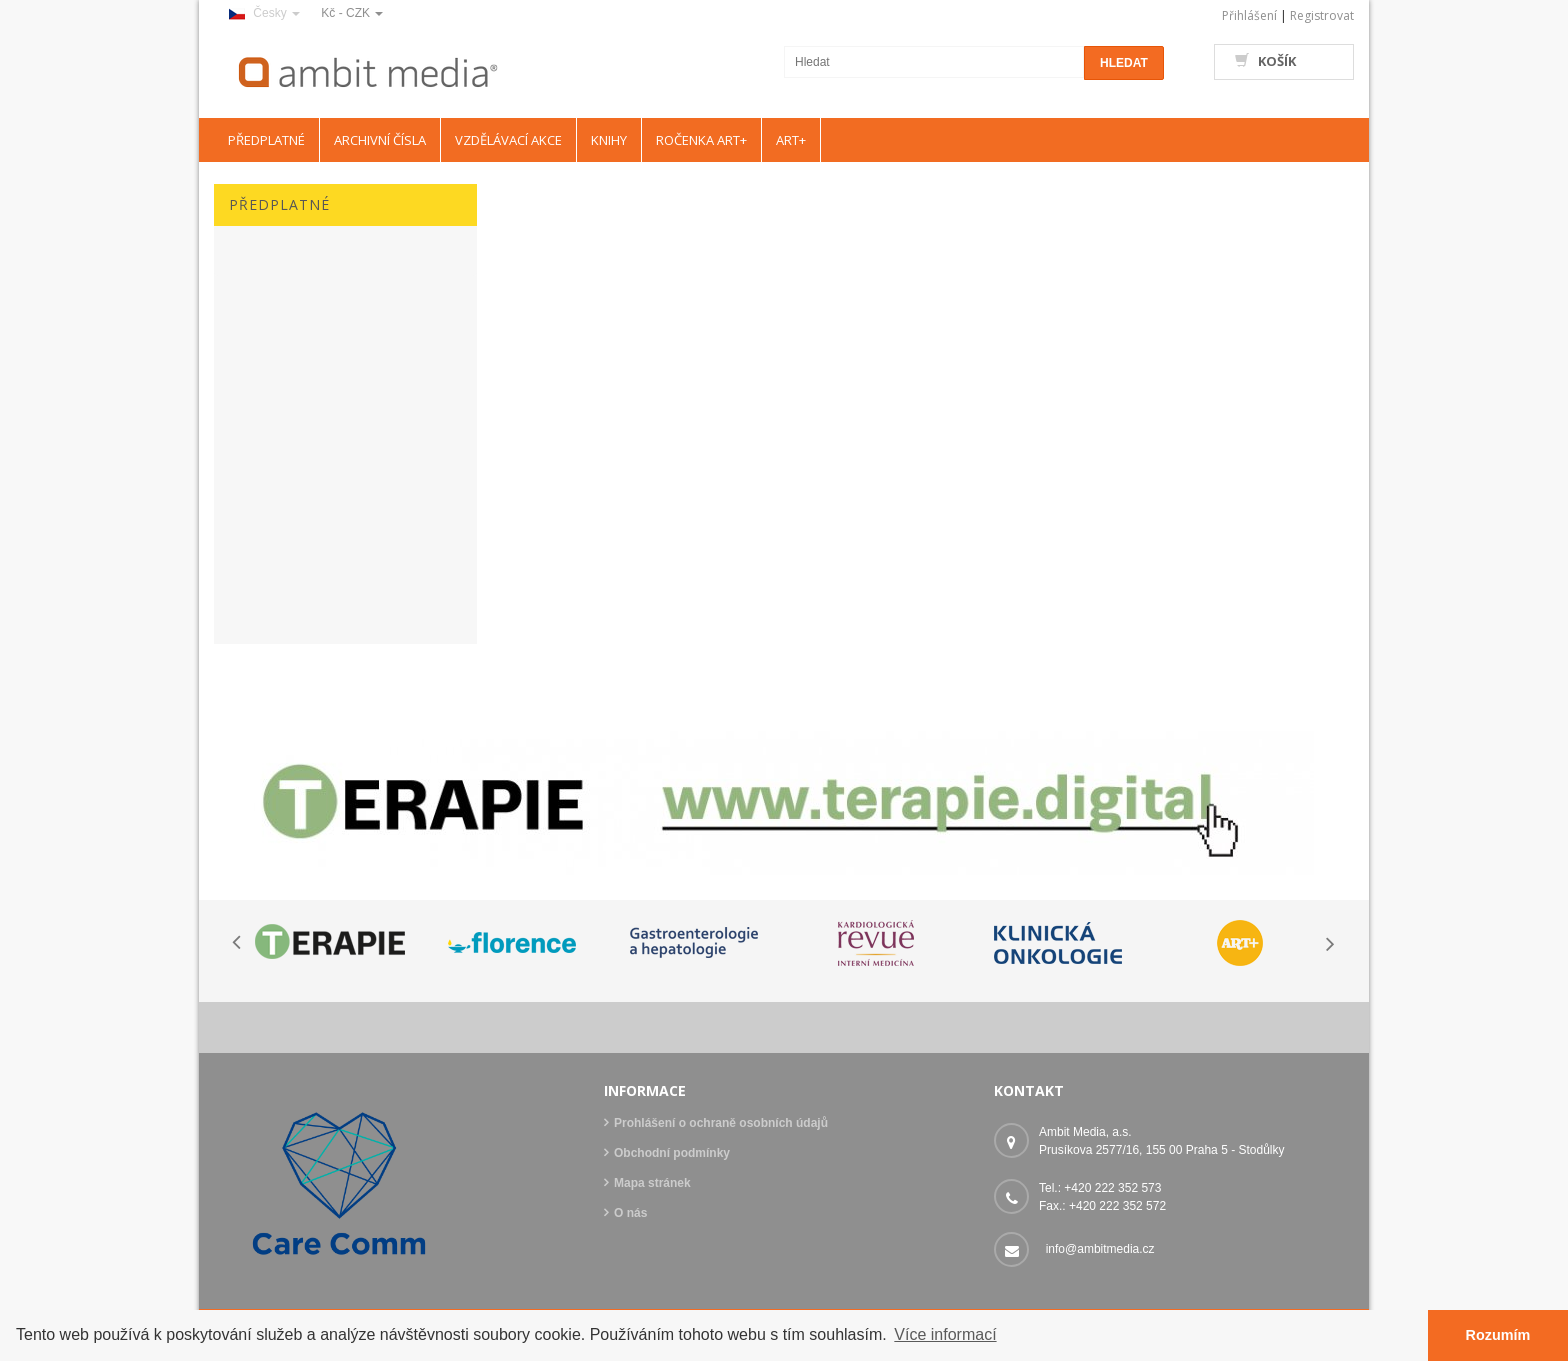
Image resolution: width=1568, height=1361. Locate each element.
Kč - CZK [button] (352, 13)
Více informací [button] (945, 1334)
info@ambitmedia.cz (1100, 1249)
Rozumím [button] (1498, 1335)
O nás (630, 1213)
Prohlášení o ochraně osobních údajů (721, 1123)
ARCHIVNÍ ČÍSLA (380, 140)
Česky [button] (264, 13)
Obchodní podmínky (672, 1153)
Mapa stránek (652, 1183)
